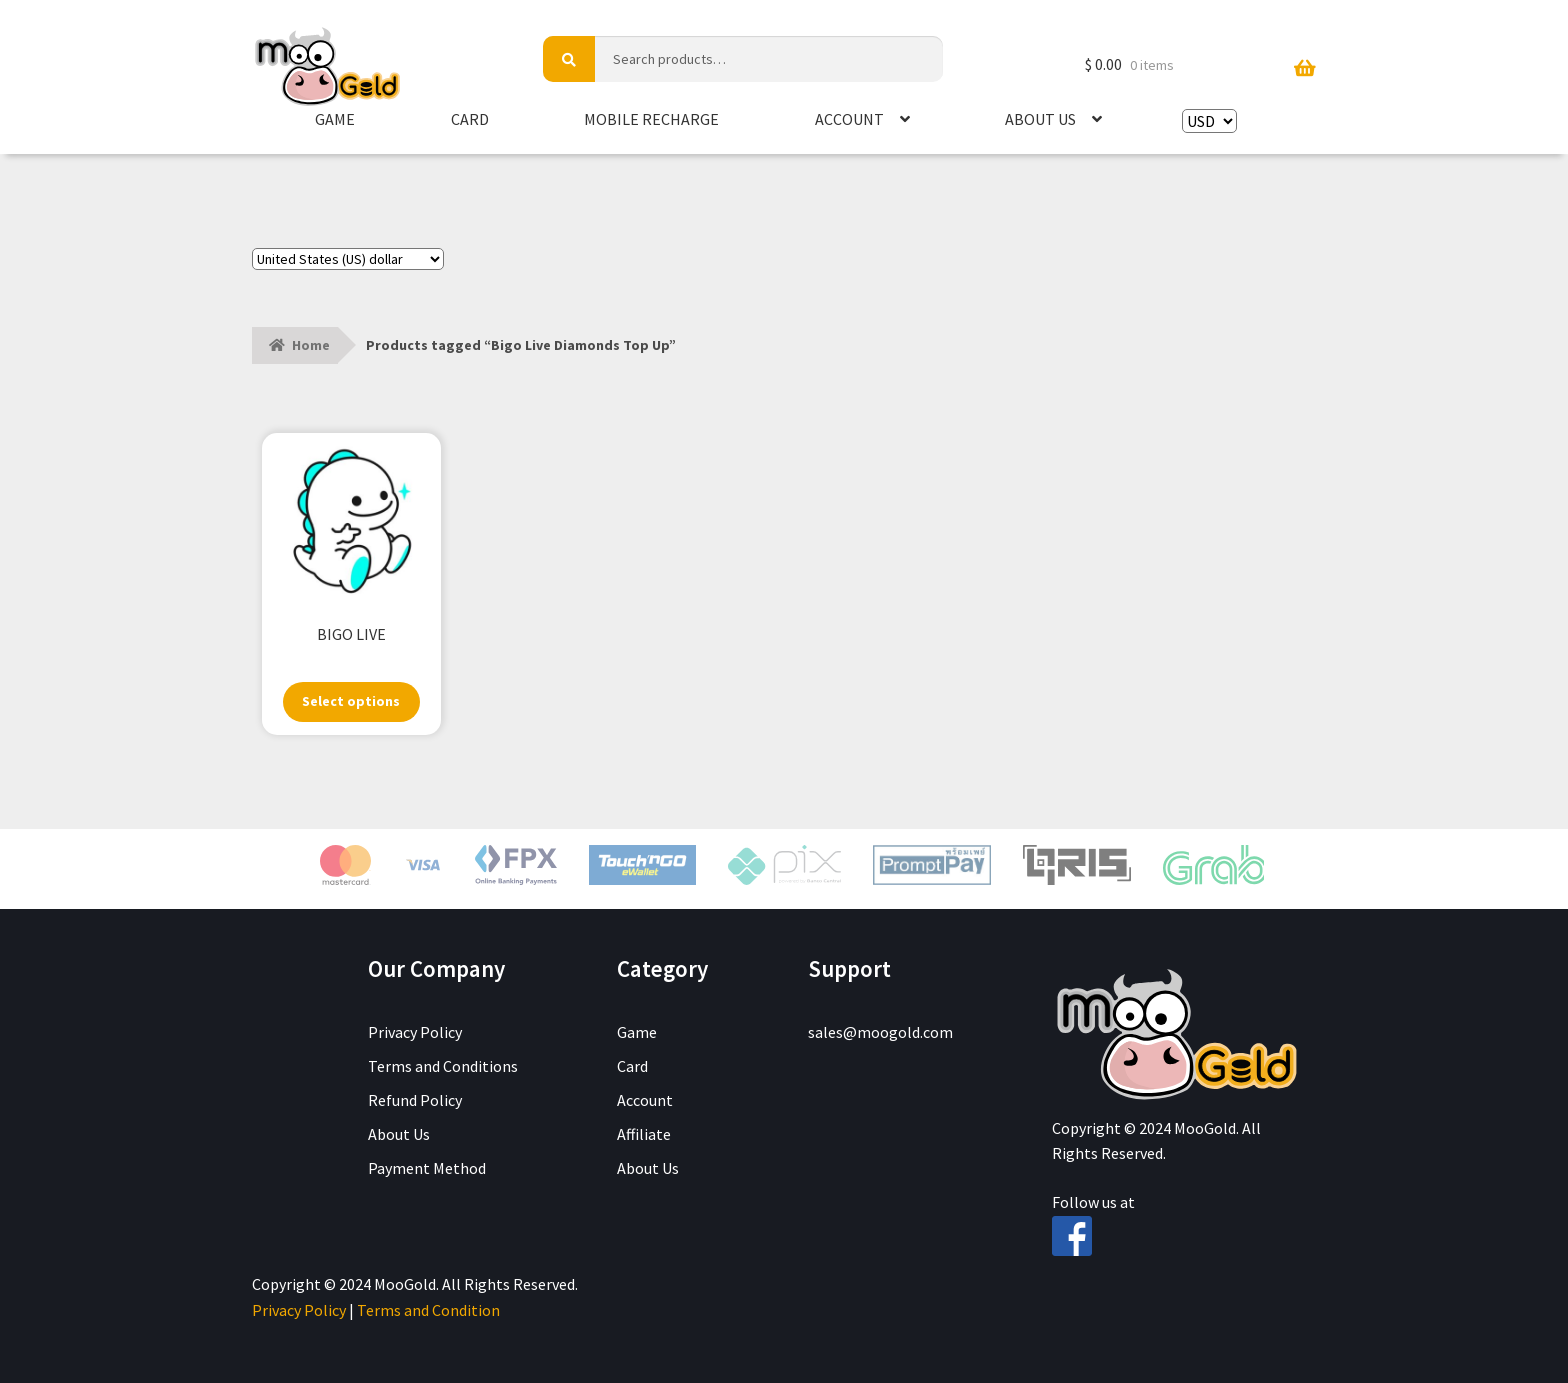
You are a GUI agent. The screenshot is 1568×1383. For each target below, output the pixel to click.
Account (849, 119)
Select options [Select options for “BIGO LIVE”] (351, 701)
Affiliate (644, 1134)
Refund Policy (415, 1100)
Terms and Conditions (443, 1066)
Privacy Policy (415, 1032)
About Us (1040, 119)
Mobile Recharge (651, 119)
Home (311, 345)
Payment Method (427, 1168)
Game (335, 119)
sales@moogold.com (880, 1032)
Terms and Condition (428, 1310)
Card (470, 119)
